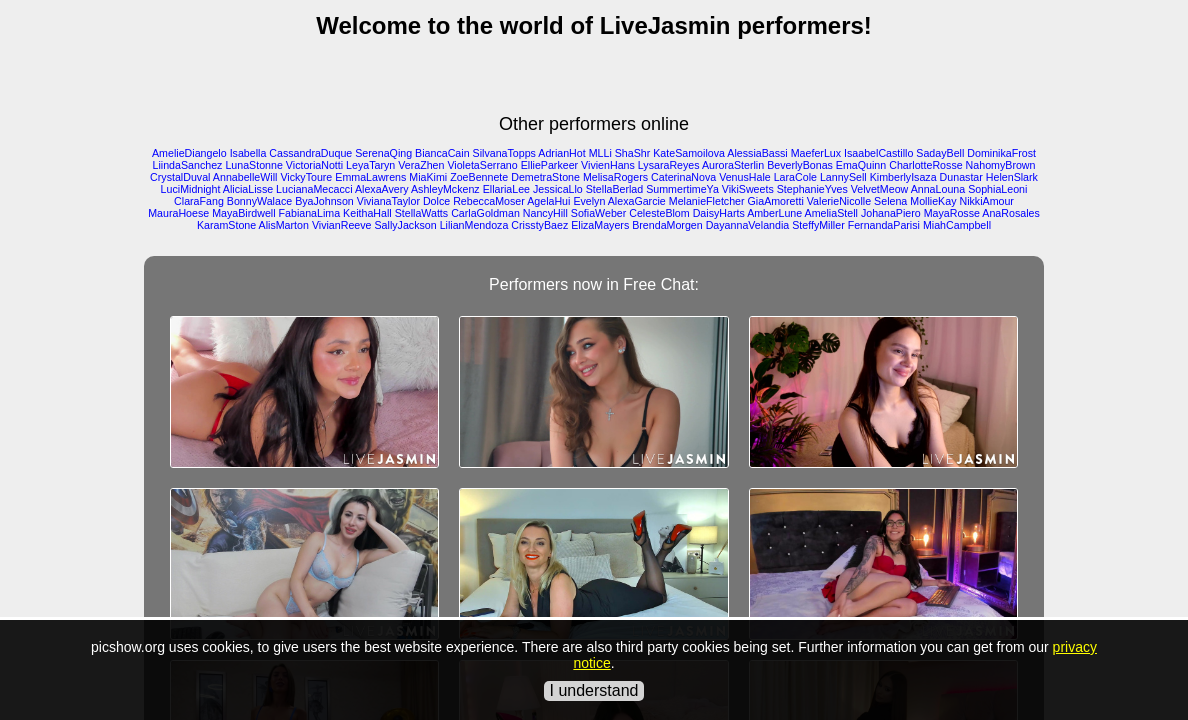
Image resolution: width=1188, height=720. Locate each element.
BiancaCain (442, 153)
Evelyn (589, 201)
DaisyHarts (719, 213)
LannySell (843, 177)
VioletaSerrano (482, 165)
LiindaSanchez (188, 165)
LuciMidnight (191, 189)
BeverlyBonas (800, 165)
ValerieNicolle (839, 201)
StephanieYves (812, 189)
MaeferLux (816, 153)
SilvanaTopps (504, 153)
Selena (890, 201)
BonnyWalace (259, 201)
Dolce (436, 201)
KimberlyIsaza (903, 177)
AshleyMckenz (445, 189)
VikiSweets (748, 189)
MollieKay (933, 201)
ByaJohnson (324, 201)
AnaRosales (1010, 213)
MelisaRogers (615, 177)
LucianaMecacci (314, 189)
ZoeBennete (479, 177)
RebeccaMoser (489, 201)
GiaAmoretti (776, 201)
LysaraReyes (669, 165)
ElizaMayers (600, 225)
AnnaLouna (938, 189)
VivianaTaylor (388, 201)
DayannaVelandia (748, 225)
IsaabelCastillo (878, 153)
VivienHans (608, 165)
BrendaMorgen (667, 225)
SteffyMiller (818, 225)
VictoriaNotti (314, 165)
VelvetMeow (879, 189)
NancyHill (545, 213)
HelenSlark (1012, 177)
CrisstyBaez (539, 225)
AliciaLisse (248, 189)
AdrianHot (561, 153)
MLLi (600, 153)
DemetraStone (545, 177)
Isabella (248, 153)
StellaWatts (422, 213)
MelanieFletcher (707, 201)
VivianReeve (342, 225)
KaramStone (226, 225)
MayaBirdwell (243, 213)
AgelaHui (548, 201)
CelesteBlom (659, 213)
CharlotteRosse (925, 165)
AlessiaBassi (757, 153)
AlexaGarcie (637, 201)
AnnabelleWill (245, 177)
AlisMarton (284, 225)
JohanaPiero (891, 213)
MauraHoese (178, 213)
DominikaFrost (1001, 153)
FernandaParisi (884, 225)
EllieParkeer (549, 165)
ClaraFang (199, 201)
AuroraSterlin (733, 165)
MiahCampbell (957, 225)
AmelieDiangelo (189, 153)
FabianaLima (310, 213)
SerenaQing (383, 153)
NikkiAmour (986, 201)
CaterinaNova (683, 177)
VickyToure (306, 177)
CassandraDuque (310, 153)
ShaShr (633, 153)
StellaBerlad (614, 189)
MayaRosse (952, 213)
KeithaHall (367, 213)
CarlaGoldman (485, 213)
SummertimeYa (682, 189)
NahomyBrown (1001, 165)
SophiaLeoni (997, 189)
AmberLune (774, 213)
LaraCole (795, 177)
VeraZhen (421, 165)
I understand (594, 690)
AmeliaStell (831, 213)
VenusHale (745, 177)
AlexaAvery (382, 189)
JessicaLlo (558, 189)
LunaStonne (253, 165)
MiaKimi (428, 177)
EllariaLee (506, 189)
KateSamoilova (689, 153)
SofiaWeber (598, 213)
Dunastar (961, 177)
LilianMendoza (474, 225)
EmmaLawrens (370, 177)
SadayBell (940, 153)
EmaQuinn (861, 165)
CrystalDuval (180, 177)
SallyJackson (405, 225)
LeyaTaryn (370, 165)
